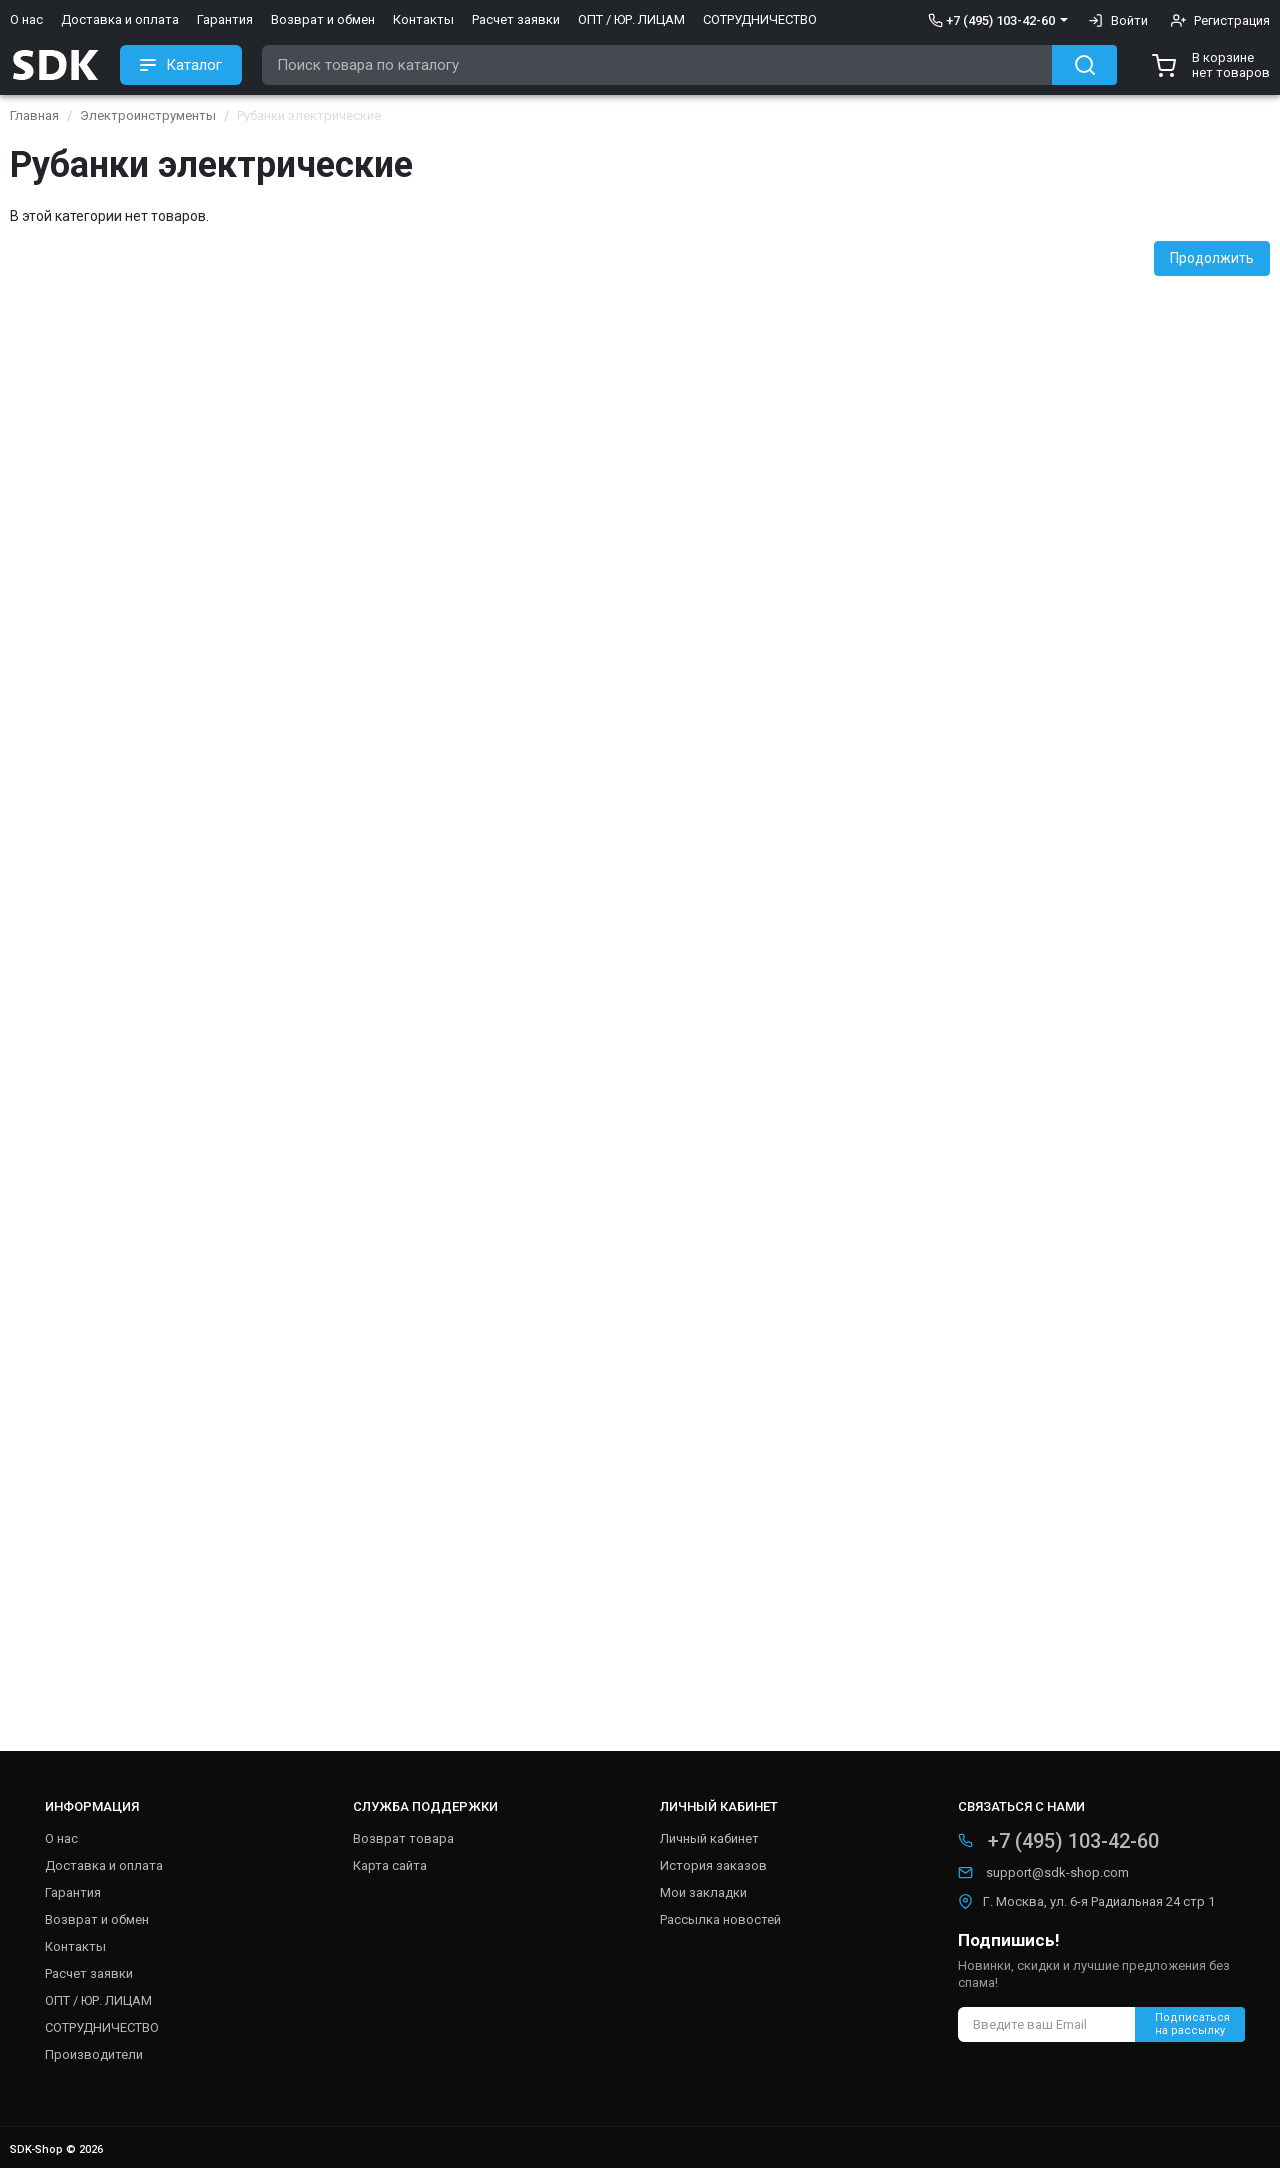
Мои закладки (703, 1892)
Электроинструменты (148, 115)
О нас (26, 19)
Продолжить (1212, 258)
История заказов (713, 1865)
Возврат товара (403, 1838)
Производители (94, 2054)
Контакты (423, 19)
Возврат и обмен (323, 19)
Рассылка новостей (720, 1919)
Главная (34, 115)
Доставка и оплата (120, 19)
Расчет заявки (516, 19)
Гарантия (225, 19)
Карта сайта (390, 1865)
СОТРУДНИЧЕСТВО (760, 19)
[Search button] (1084, 65)
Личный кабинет (709, 1838)
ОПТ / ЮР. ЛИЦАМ (631, 19)
